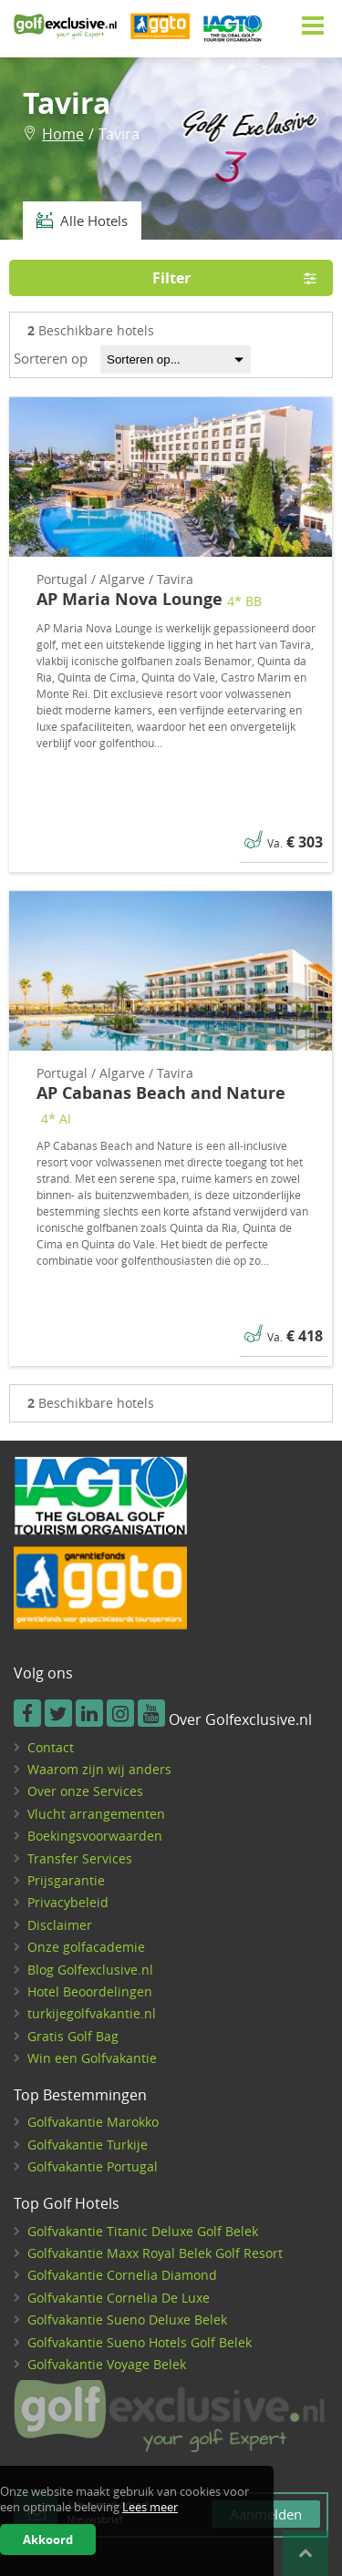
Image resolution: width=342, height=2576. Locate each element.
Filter (240, 278)
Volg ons (43, 1674)
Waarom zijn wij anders (99, 1769)
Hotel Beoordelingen (89, 1991)
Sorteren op (51, 358)
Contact (50, 1747)
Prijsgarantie (66, 1880)
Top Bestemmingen (80, 2096)
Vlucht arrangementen (96, 1813)
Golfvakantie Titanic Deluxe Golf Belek (142, 2231)
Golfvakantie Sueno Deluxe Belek (127, 2319)
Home (63, 134)
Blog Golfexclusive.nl (90, 1969)
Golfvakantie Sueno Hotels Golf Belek (139, 2342)
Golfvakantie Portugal (92, 2166)
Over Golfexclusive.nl (240, 1720)
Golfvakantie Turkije (87, 2144)
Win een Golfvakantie (92, 2058)
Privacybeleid (68, 1902)
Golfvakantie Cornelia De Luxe (118, 2297)
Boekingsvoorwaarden (94, 1835)
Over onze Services (85, 1791)
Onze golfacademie (86, 1946)
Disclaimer (59, 1925)
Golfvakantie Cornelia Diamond (122, 2275)
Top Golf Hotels (66, 2204)
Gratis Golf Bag (73, 2036)
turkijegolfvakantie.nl (91, 2013)
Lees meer (150, 2507)
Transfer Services (79, 1858)
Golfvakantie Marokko (93, 2121)
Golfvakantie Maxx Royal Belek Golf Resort (155, 2253)
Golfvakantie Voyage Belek (106, 2364)
